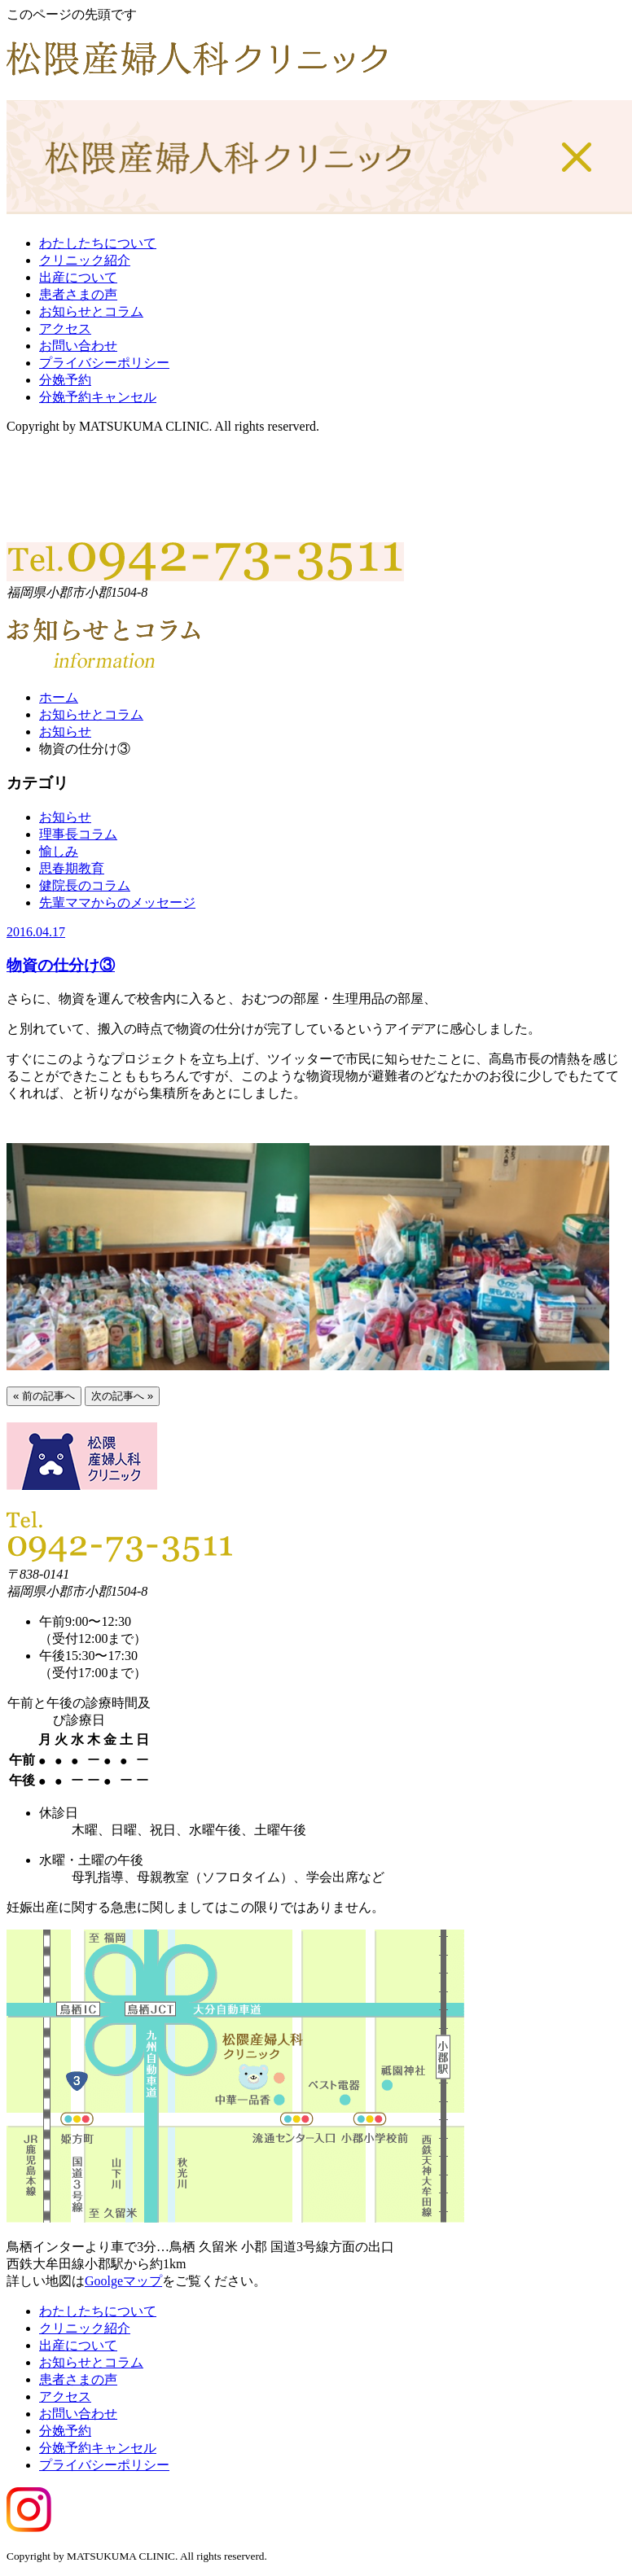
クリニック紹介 (84, 260)
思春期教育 (71, 868)
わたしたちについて (97, 243)
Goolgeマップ (123, 2281)
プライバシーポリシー (104, 363)
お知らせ (65, 731)
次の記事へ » (122, 1396)
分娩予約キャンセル (97, 397)
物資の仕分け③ (61, 965)
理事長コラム (78, 834)
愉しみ (58, 851)
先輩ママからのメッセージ (117, 902)
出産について (78, 277)
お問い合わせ (78, 346)
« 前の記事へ (44, 1396)
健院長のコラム (84, 885)
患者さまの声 (78, 294)
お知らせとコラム (91, 311)
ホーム (58, 697)
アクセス (65, 328)
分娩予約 (65, 380)
